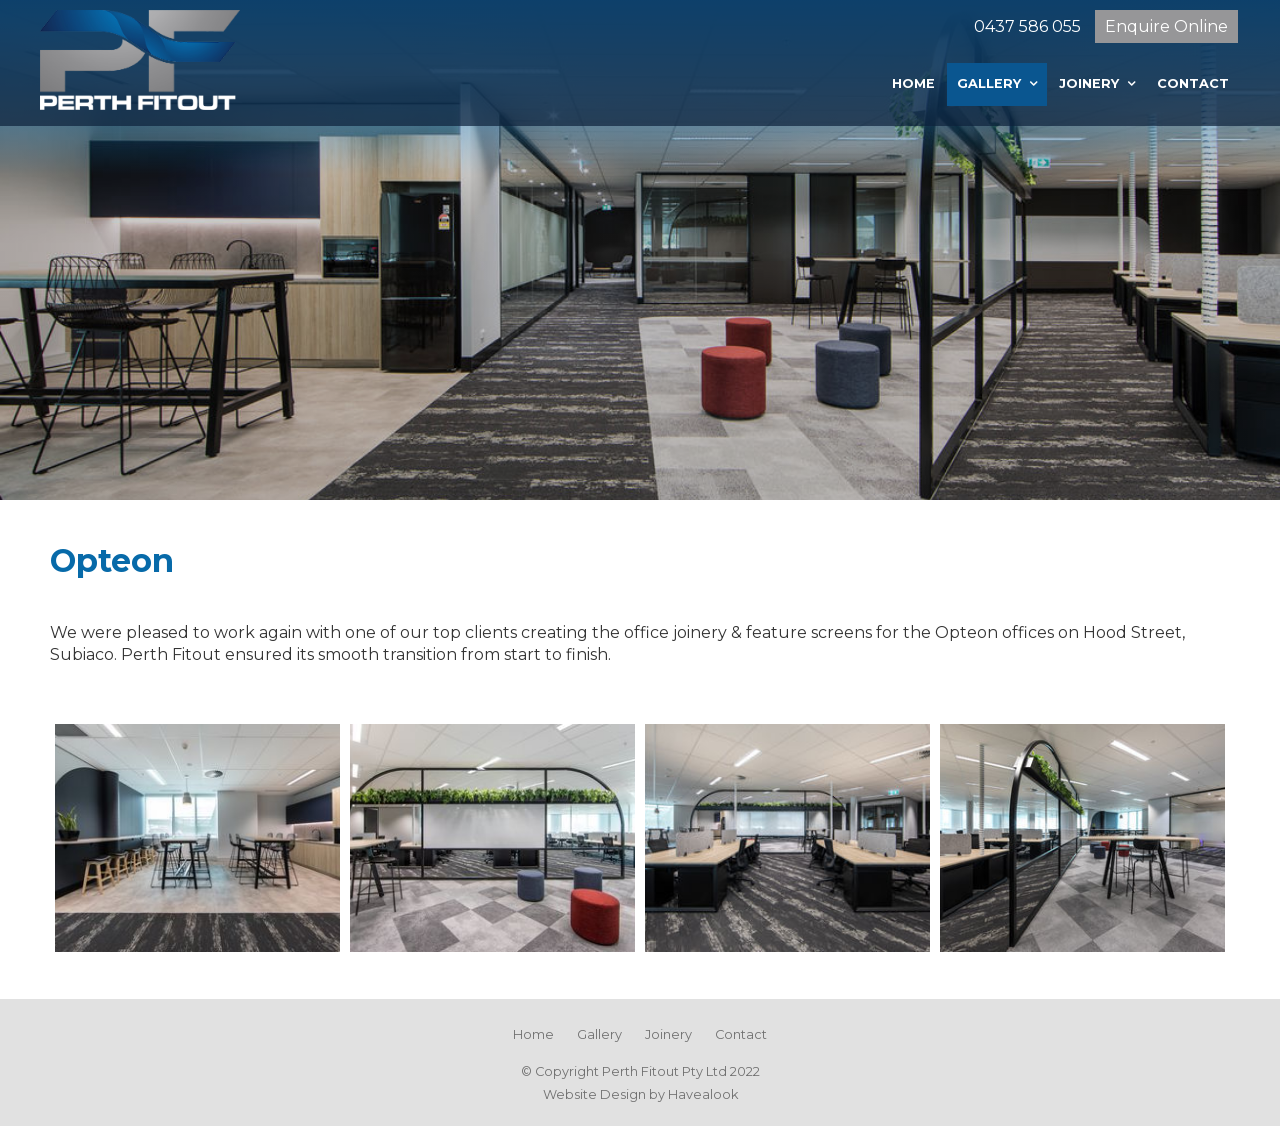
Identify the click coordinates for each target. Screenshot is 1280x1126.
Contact (1193, 83)
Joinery (1089, 83)
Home (913, 83)
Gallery (989, 83)
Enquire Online (1166, 26)
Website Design (594, 1094)
